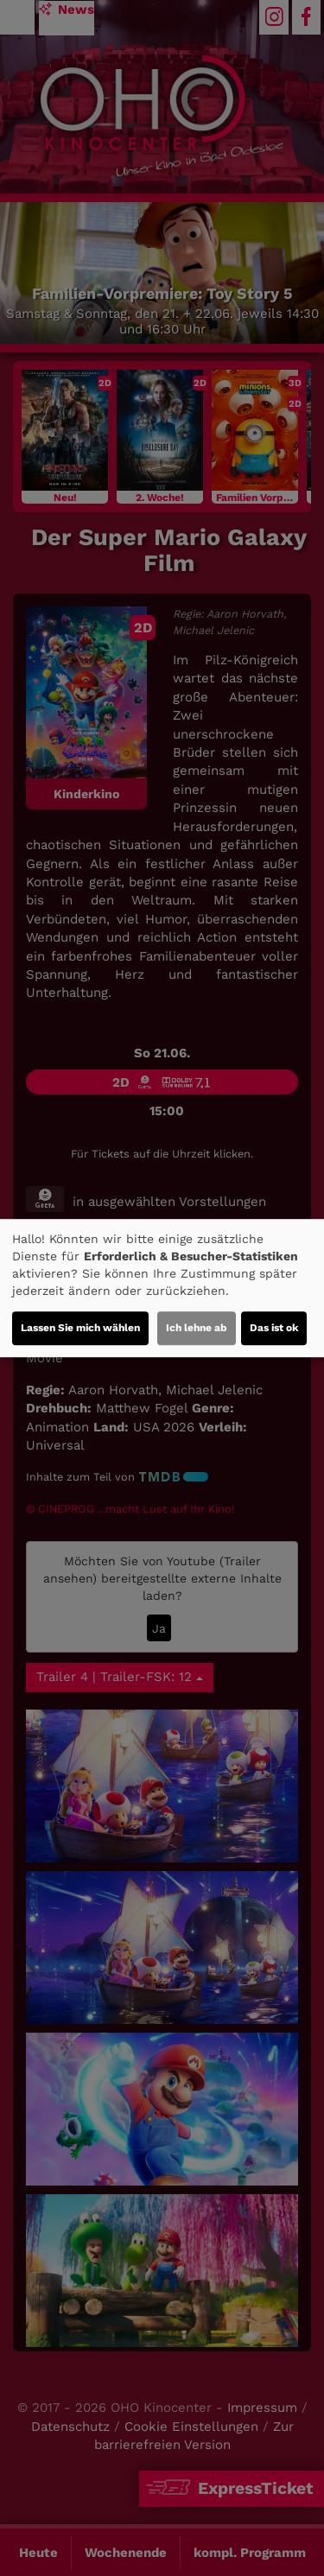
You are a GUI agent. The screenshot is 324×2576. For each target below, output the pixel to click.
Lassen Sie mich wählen (80, 1328)
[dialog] (162, 1288)
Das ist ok (274, 1328)
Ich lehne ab (196, 1328)
